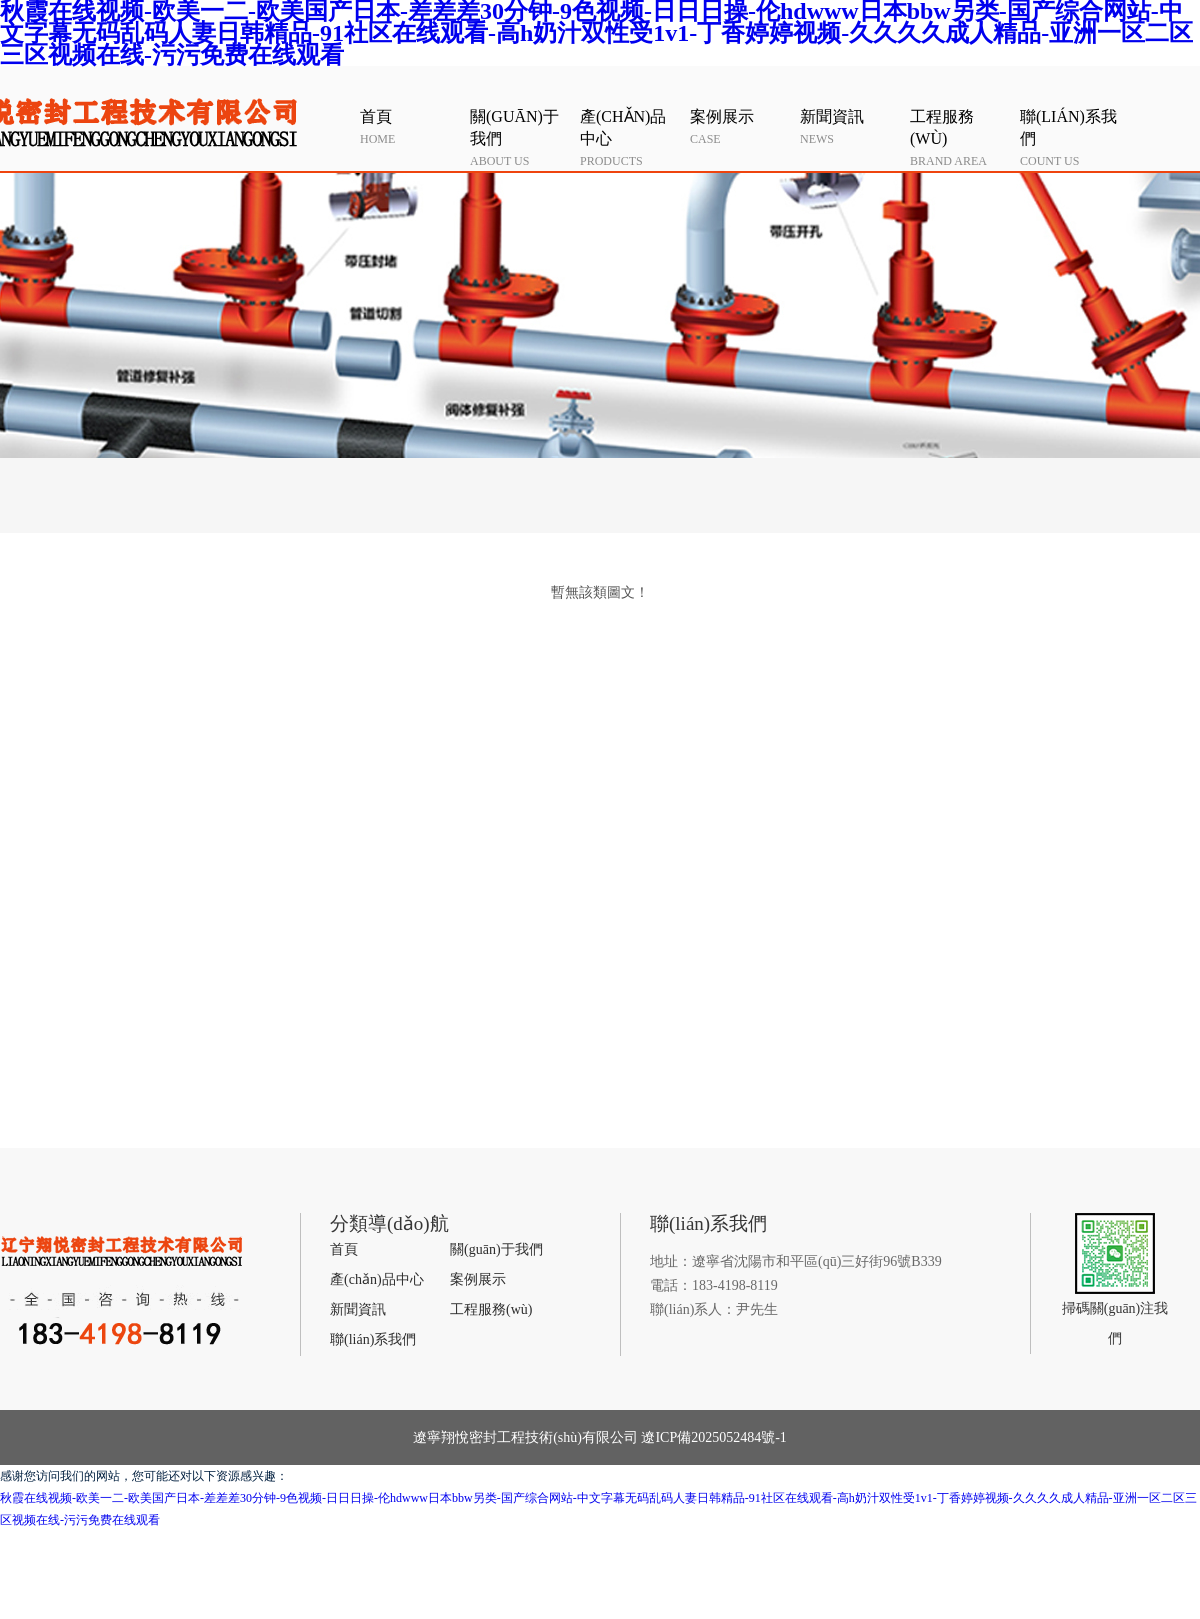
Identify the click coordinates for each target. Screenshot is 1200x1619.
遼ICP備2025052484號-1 (712, 1437)
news (850, 126)
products (630, 137)
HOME (410, 126)
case (740, 126)
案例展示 (478, 1279)
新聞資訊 (358, 1309)
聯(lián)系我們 (373, 1339)
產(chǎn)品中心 (377, 1279)
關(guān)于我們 (496, 1249)
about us (520, 137)
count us (1070, 137)
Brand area (960, 137)
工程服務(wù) (491, 1309)
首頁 (344, 1249)
